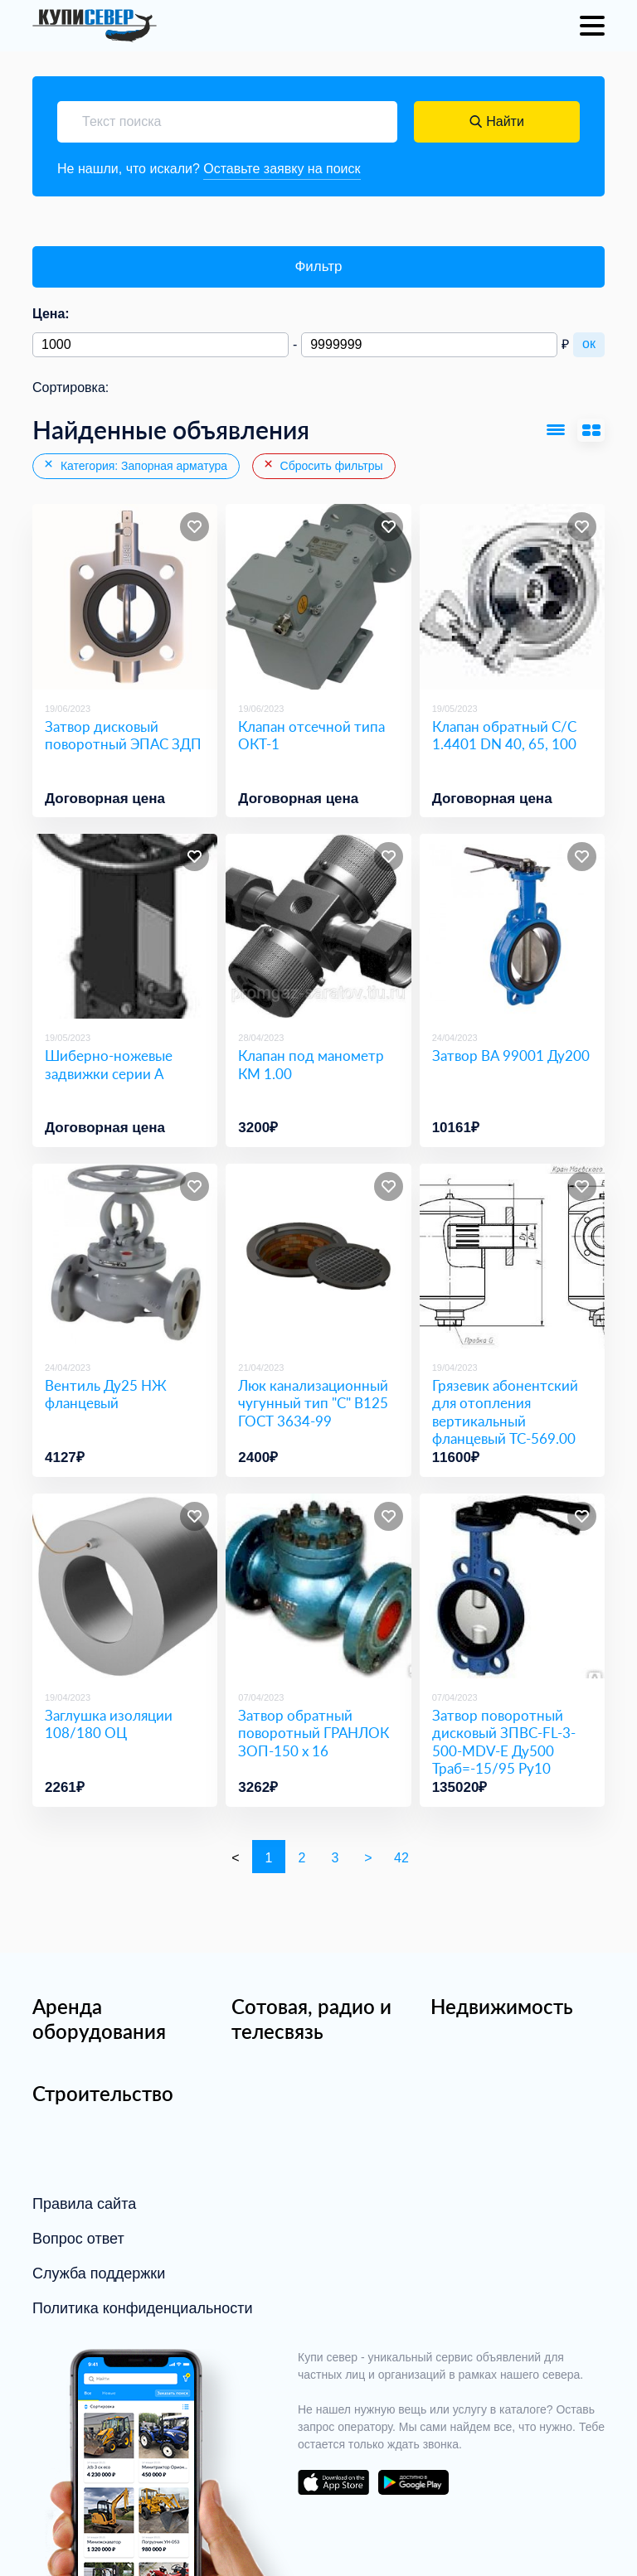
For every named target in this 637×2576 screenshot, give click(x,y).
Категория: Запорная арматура (134, 465)
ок (589, 344)
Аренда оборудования (99, 2018)
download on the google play (413, 2482)
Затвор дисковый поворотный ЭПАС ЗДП (123, 735)
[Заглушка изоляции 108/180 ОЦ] (124, 1586)
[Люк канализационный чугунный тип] (318, 1256)
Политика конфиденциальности (142, 2308)
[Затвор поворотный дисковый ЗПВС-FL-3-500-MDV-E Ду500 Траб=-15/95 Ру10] (512, 1586)
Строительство (102, 2093)
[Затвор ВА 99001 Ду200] (512, 926)
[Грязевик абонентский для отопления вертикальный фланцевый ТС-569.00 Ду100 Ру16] (512, 1256)
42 (401, 1858)
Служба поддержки (98, 2273)
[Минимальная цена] (160, 344)
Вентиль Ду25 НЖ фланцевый (106, 1394)
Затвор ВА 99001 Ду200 (511, 1055)
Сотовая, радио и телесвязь (311, 2018)
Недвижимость (501, 2006)
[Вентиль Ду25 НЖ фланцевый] (124, 1256)
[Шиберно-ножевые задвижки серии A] (124, 926)
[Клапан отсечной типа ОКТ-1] (318, 596)
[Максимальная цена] (429, 344)
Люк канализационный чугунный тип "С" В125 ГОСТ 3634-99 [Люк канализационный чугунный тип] (313, 1403)
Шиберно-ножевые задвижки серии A (109, 1064)
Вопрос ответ (78, 2238)
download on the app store (333, 2482)
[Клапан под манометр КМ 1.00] (318, 926)
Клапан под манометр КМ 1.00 (311, 1064)
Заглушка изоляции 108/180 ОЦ (109, 1724)
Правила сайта (84, 2204)
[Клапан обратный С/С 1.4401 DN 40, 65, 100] (512, 596)
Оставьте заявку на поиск (281, 169)
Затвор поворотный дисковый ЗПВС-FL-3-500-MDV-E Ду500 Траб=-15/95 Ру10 (504, 1742)
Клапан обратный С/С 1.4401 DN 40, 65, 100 (504, 735)
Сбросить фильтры (322, 465)
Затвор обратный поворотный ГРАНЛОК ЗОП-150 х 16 (313, 1733)
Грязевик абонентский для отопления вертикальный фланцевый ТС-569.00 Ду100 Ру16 (505, 1421)
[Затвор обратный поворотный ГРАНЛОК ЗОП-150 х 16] (318, 1586)
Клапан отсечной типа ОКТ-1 (311, 735)
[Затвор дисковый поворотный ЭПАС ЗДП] (124, 596)
